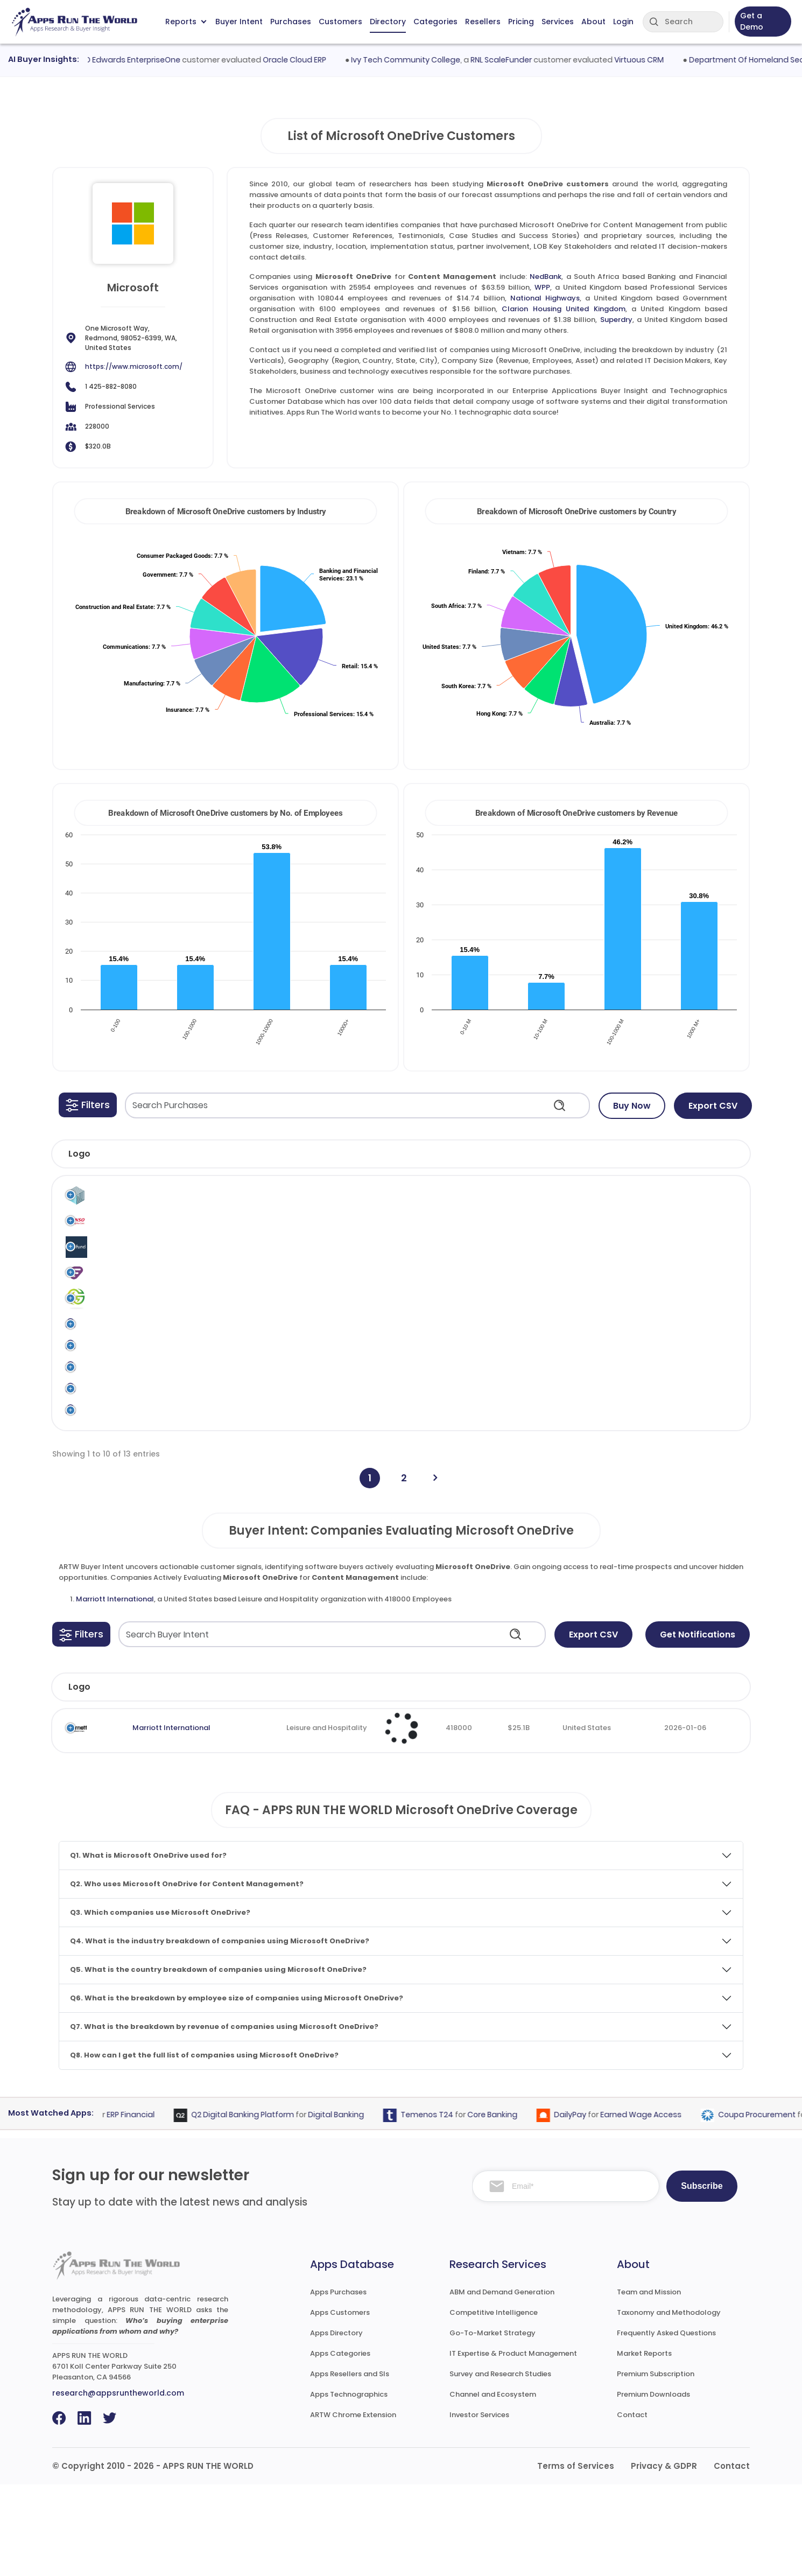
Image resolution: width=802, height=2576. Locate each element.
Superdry (616, 319)
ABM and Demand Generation (501, 2383)
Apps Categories (340, 2445)
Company (142, 1779)
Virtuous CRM (656, 59)
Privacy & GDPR (664, 2557)
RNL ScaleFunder (519, 59)
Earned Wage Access (658, 2206)
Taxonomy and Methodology (669, 2404)
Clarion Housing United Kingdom (563, 309)
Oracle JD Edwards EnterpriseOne (135, 59)
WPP (542, 287)
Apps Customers (340, 2404)
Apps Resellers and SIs (349, 2465)
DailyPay (587, 2206)
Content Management (575, 1202)
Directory (388, 21)
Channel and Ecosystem (492, 2486)
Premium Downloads (653, 2486)
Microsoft (443, 1197)
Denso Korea (121, 1231)
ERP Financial (148, 2206)
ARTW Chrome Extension (353, 2506)
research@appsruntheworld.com (118, 2484)
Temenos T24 (444, 2206)
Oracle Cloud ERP (311, 59)
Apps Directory (336, 2424)
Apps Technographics (349, 2486)
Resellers (483, 21)
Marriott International (115, 1690)
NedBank (545, 276)
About (593, 21)
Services (557, 21)
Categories (435, 21)
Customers (340, 21)
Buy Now (632, 1106)
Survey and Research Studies (500, 2465)
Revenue (504, 1779)
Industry (268, 1779)
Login (623, 21)
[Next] (435, 1570)
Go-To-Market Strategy (492, 2424)
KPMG (679, 1492)
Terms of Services (575, 2557)
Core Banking (509, 2206)
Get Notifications (697, 1726)
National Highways (545, 298)
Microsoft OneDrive (495, 1202)
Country (590, 1779)
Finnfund (114, 1264)
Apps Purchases (338, 2383)
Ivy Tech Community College (423, 59)
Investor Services (479, 2506)
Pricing (521, 21)
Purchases (290, 21)
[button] (88, 1105)
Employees (407, 1779)
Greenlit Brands (126, 1331)
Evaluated (680, 1779)
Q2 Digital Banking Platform (259, 2206)
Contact (632, 2506)
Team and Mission (649, 2383)
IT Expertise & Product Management (513, 2445)
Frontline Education (133, 1297)
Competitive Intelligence (493, 2404)
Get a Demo (751, 21)
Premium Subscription (655, 2465)
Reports (185, 21)
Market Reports (644, 2445)
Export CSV (712, 1106)
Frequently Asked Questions (666, 2424)
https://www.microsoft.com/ (133, 366)
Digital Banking (353, 2206)
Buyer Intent (239, 21)
